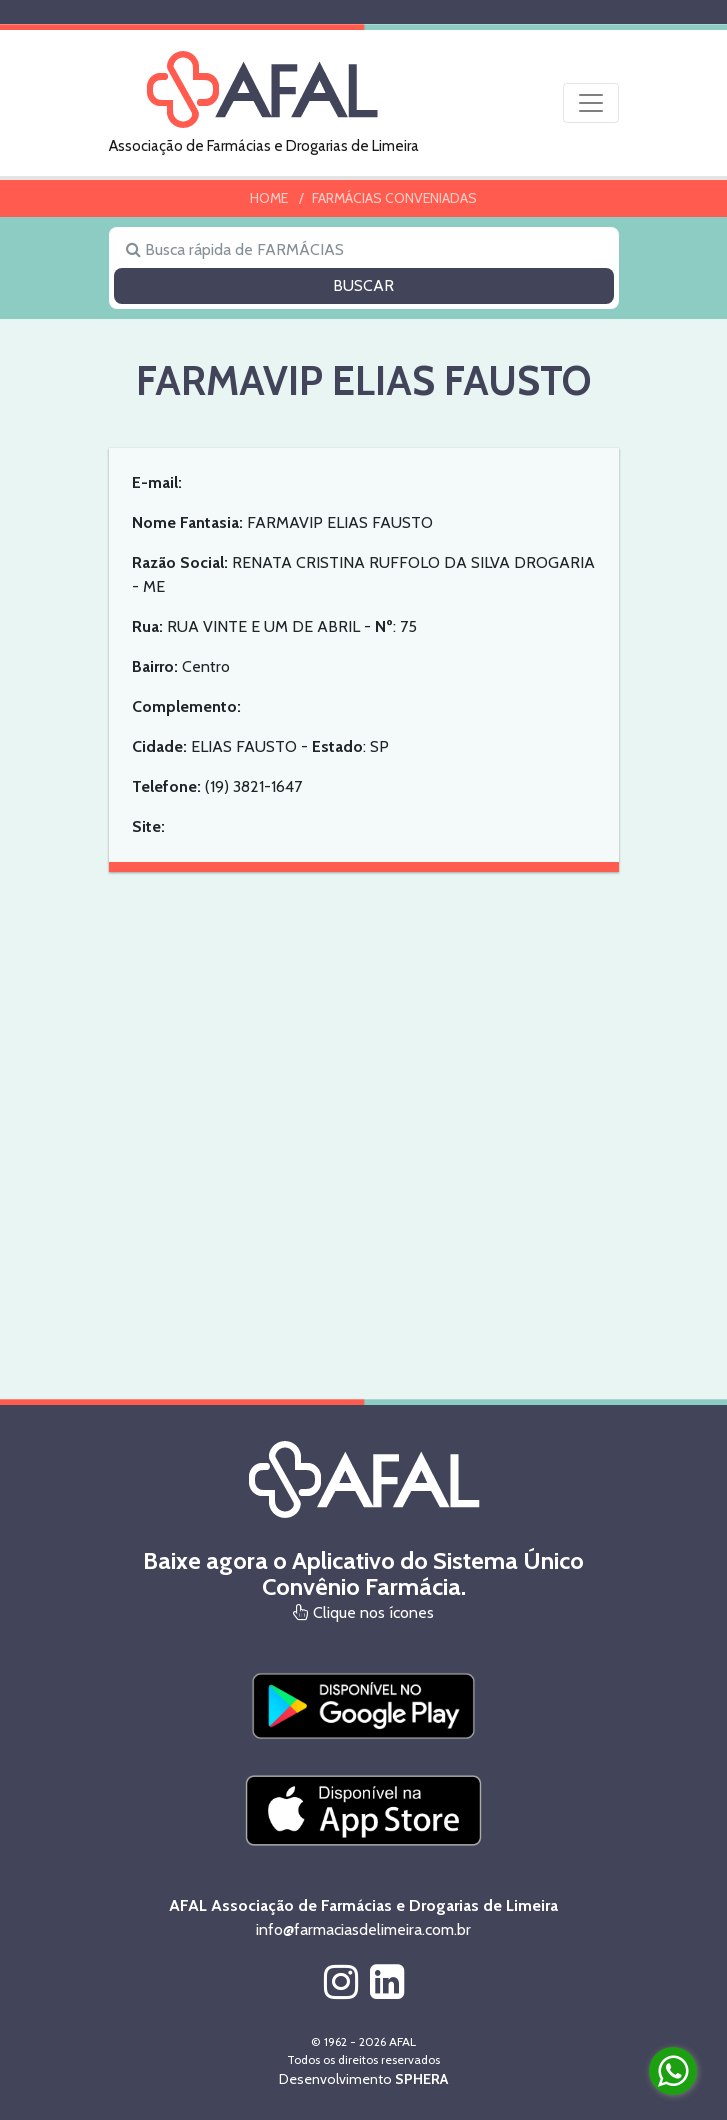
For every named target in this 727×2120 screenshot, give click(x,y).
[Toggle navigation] (591, 103)
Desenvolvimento (363, 2079)
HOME (269, 198)
